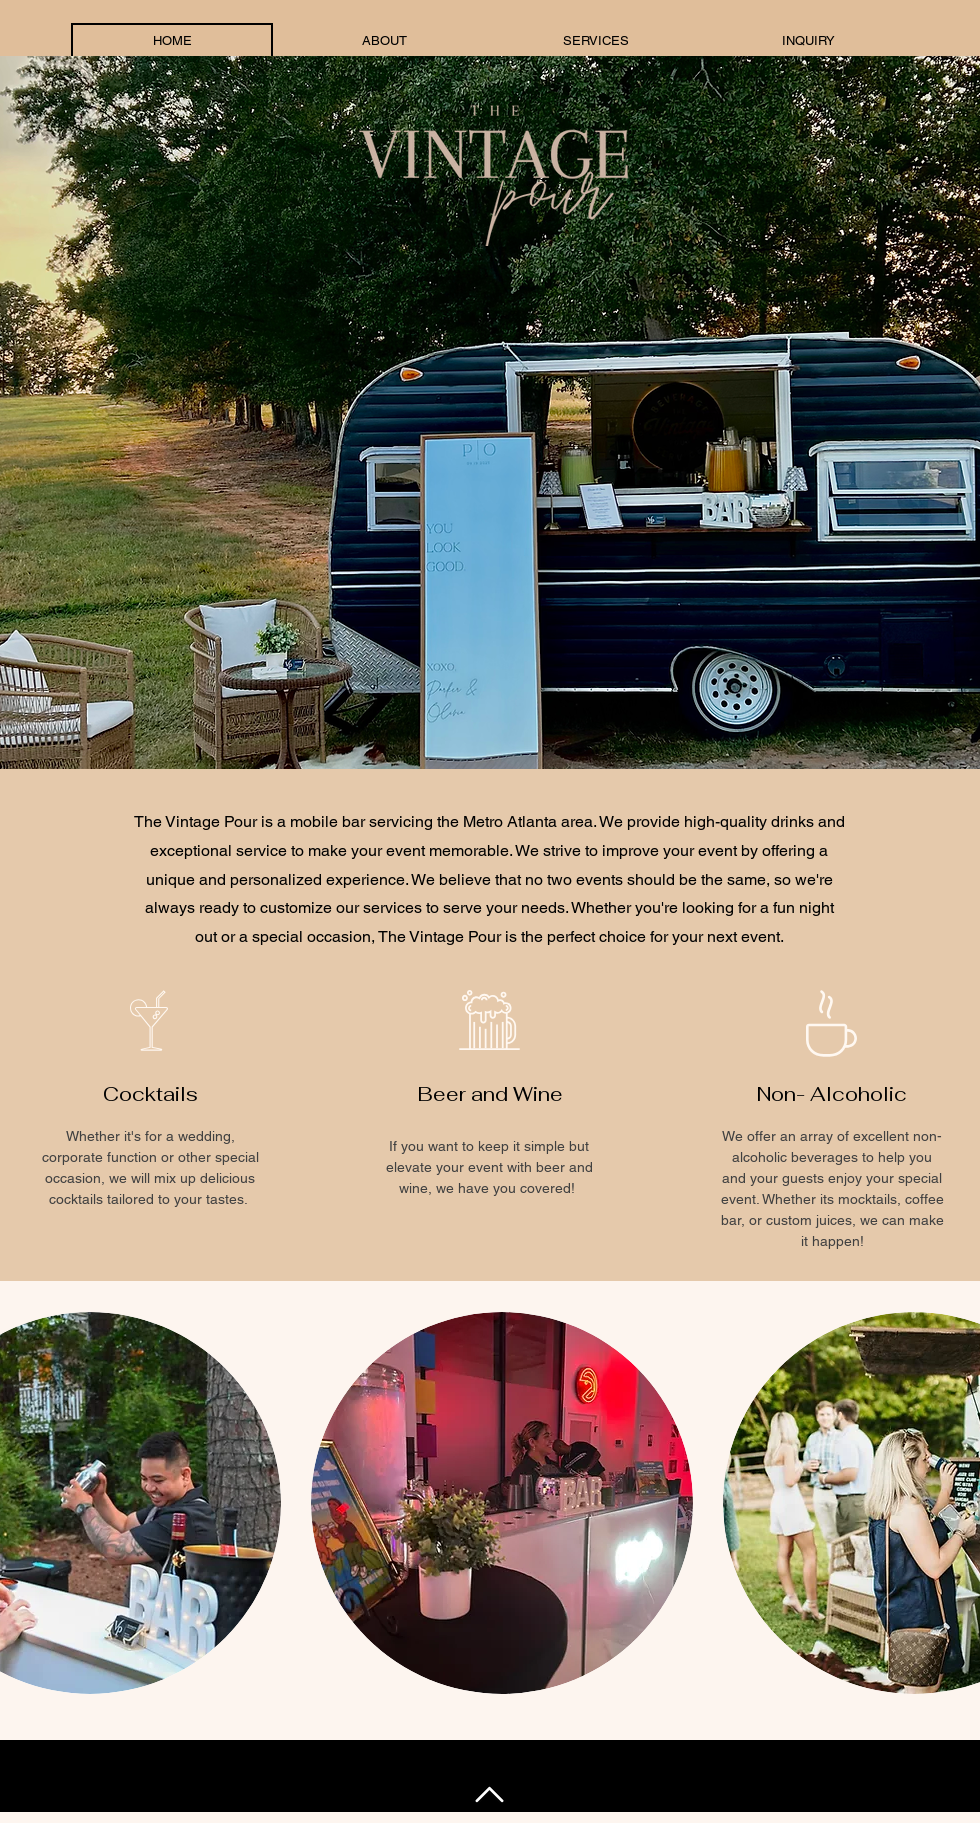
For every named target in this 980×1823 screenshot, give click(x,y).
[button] (502, 1503)
